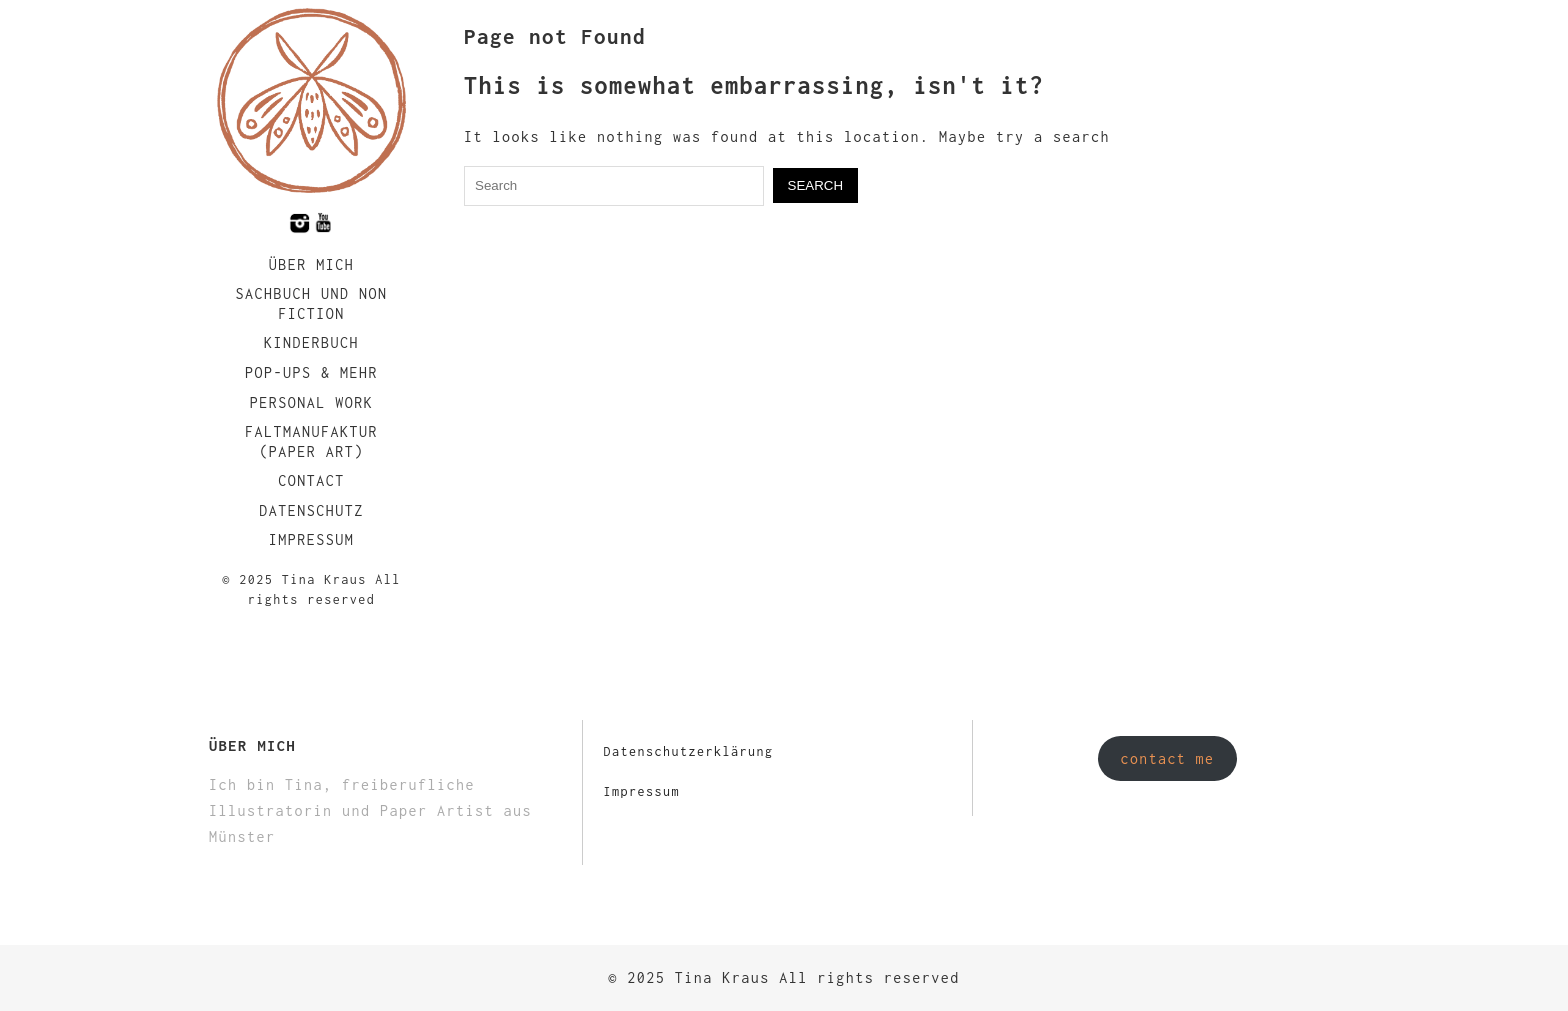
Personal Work (312, 402)
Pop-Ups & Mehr (311, 372)
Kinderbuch (311, 342)
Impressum (312, 539)
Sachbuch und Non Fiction (311, 303)
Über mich (312, 264)
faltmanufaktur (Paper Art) (311, 441)
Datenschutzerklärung (688, 751)
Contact (311, 480)
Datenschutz (311, 510)
